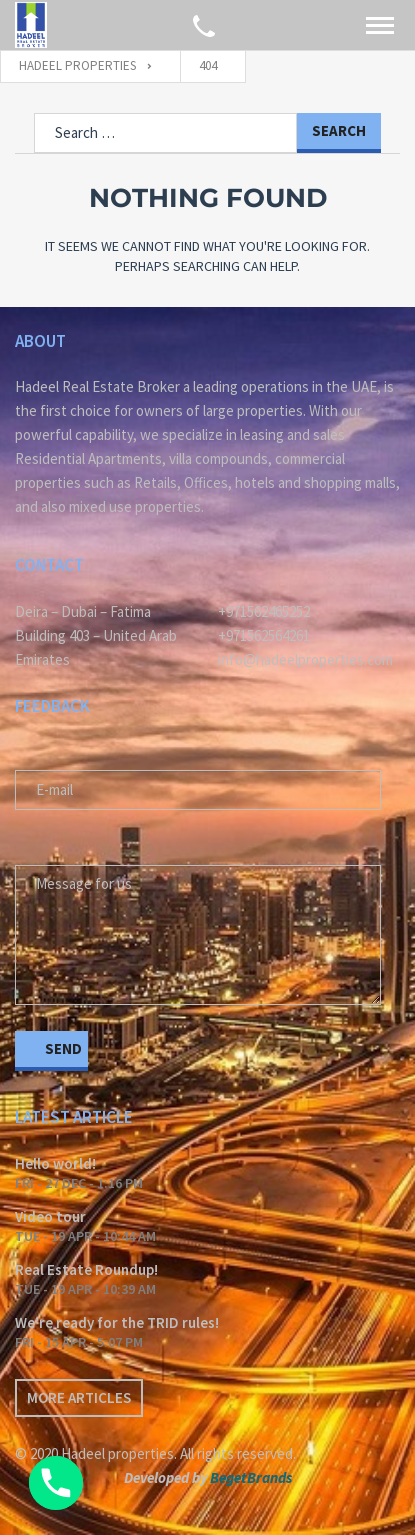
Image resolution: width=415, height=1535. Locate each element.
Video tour (50, 1216)
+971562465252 (264, 611)
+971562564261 (264, 635)
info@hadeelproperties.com (305, 659)
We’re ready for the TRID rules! (117, 1322)
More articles (79, 1397)
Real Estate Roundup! (86, 1269)
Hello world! (55, 1163)
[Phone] (56, 1483)
